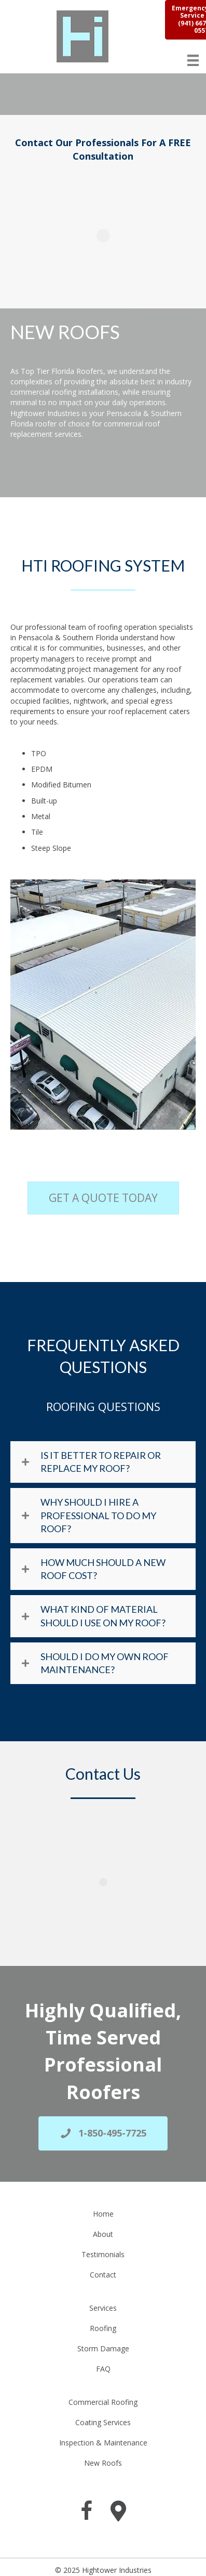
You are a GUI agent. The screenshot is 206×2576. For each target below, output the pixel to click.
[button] (103, 1462)
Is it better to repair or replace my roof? (100, 1461)
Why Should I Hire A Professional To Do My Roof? (98, 1515)
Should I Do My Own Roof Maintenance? (104, 1663)
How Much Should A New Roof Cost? (103, 1569)
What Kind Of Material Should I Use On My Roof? (103, 1615)
